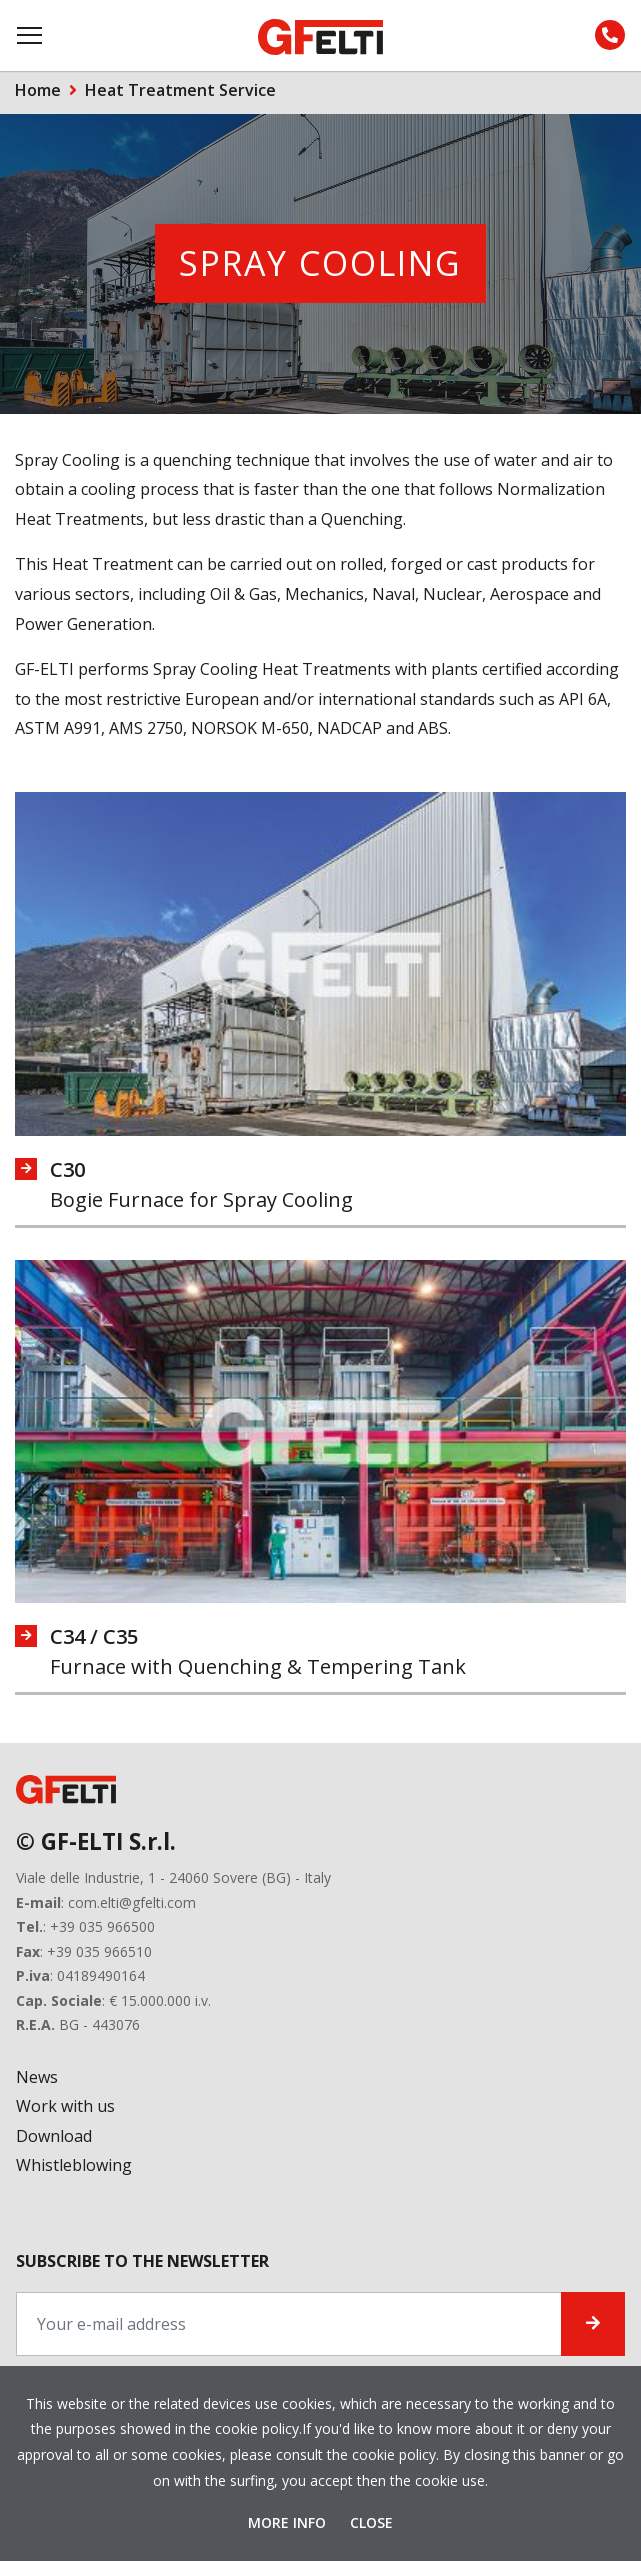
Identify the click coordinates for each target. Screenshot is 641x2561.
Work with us (65, 2106)
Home (38, 90)
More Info (289, 2522)
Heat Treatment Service (180, 90)
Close (371, 2522)
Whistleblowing (74, 2165)
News (37, 2077)
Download (54, 2136)
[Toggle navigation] (31, 35)
